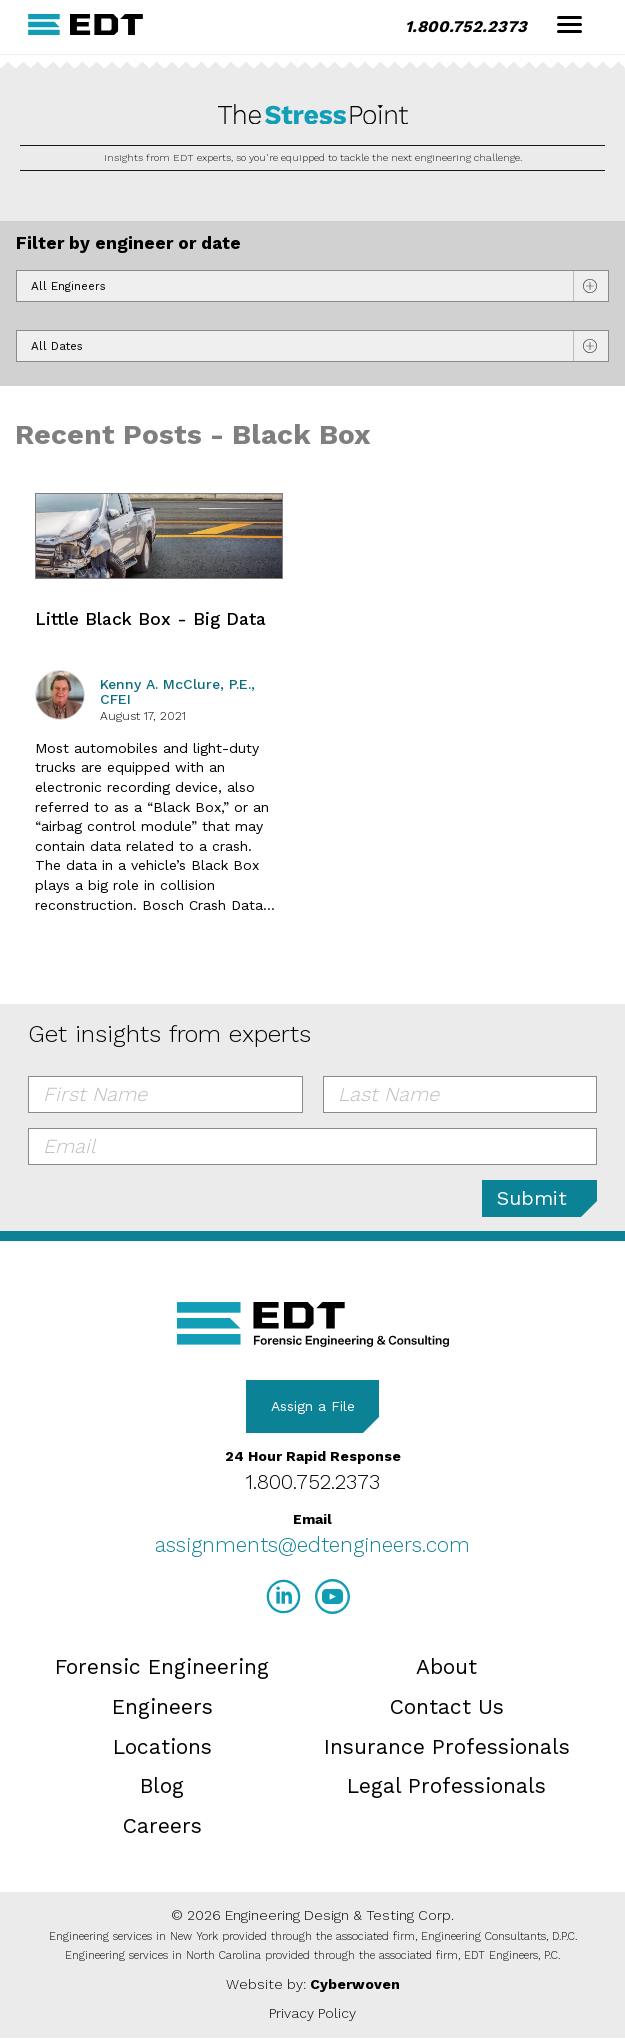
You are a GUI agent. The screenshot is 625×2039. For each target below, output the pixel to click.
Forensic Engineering (162, 1666)
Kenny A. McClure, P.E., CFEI (177, 691)
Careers (162, 1825)
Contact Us (447, 1706)
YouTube (332, 1596)
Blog (162, 1785)
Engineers (162, 1706)
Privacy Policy (312, 2013)
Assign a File (313, 1406)
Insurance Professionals (447, 1746)
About (446, 1666)
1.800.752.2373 (466, 26)
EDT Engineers (313, 1324)
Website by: (313, 1984)
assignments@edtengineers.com (312, 1544)
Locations (162, 1746)
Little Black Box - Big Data (150, 619)
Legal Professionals (446, 1785)
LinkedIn (283, 1596)
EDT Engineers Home (86, 24)
